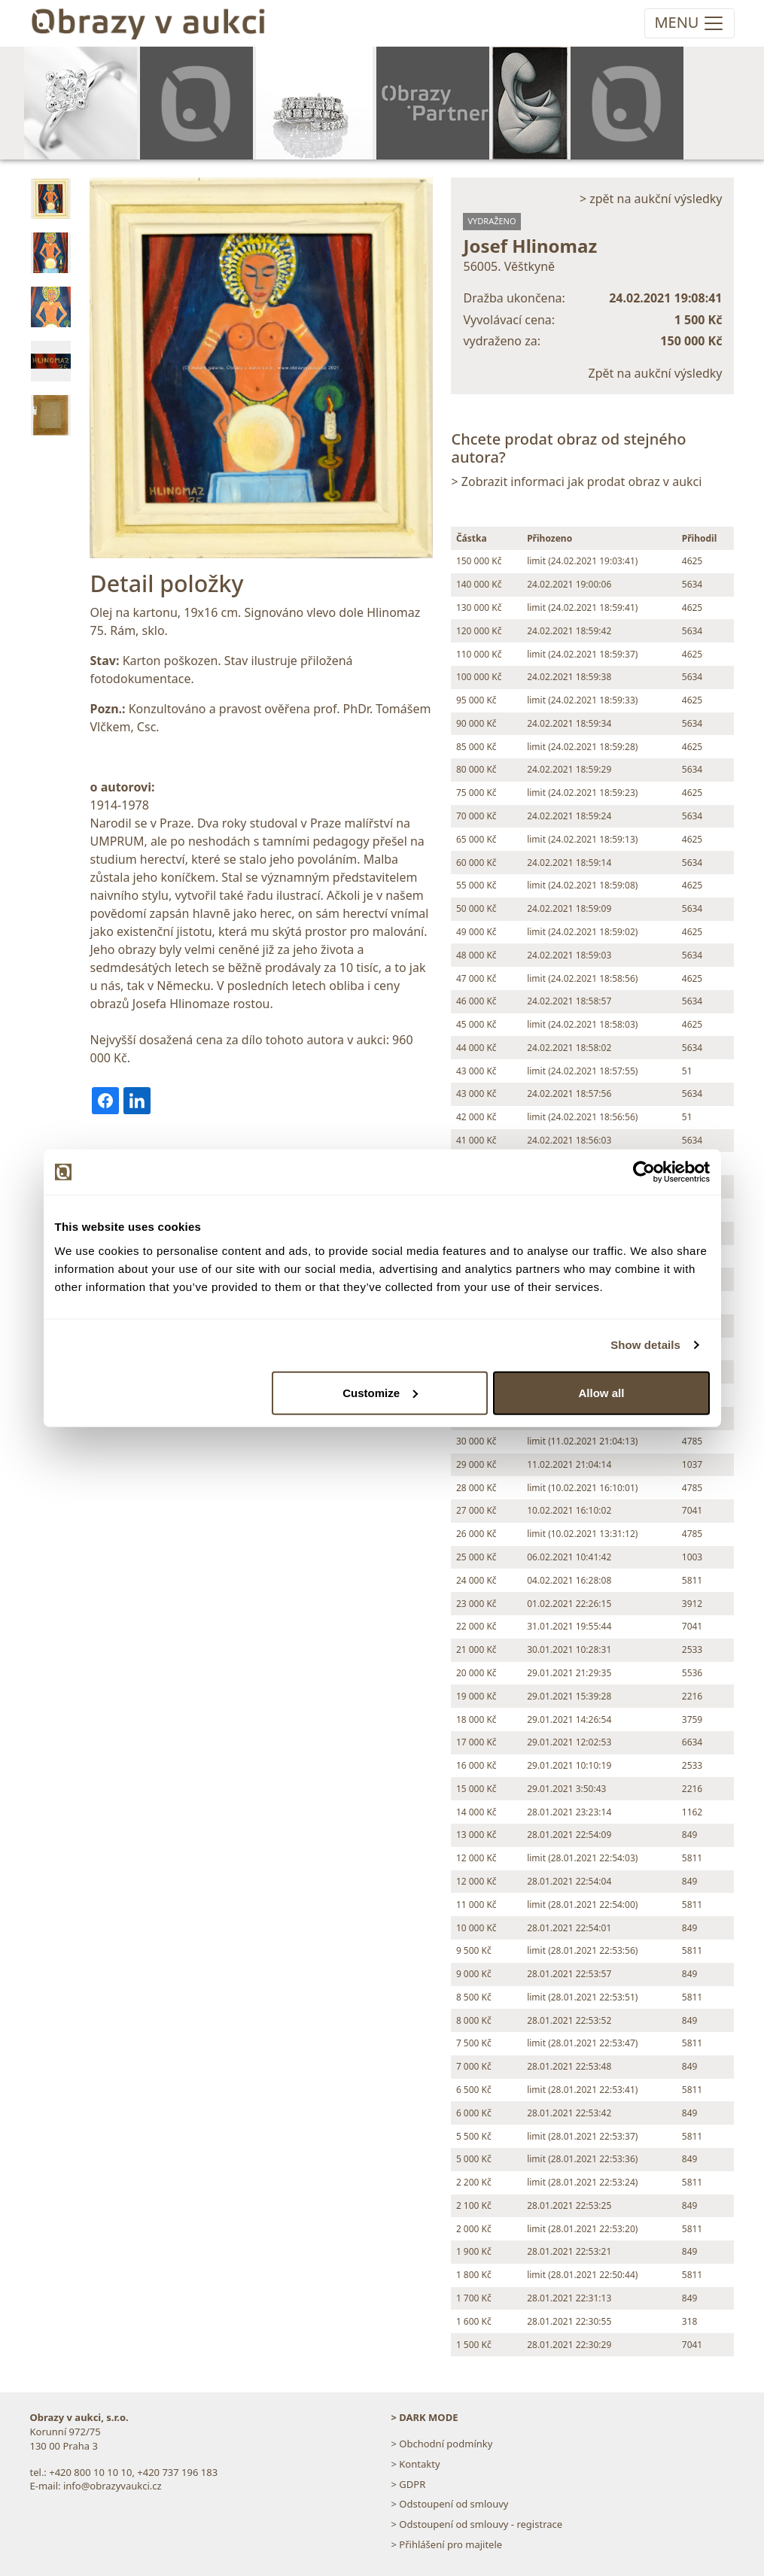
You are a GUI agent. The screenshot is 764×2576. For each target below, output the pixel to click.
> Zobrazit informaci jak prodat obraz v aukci (576, 481)
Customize (380, 1392)
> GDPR (408, 2484)
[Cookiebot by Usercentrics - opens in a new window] (644, 1172)
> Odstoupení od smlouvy (450, 2504)
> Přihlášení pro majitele (447, 2544)
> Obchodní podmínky (442, 2443)
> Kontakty (415, 2464)
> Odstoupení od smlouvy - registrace (477, 2524)
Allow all (602, 1392)
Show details (645, 1344)
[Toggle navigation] (689, 23)
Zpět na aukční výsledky (656, 373)
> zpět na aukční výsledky (651, 198)
